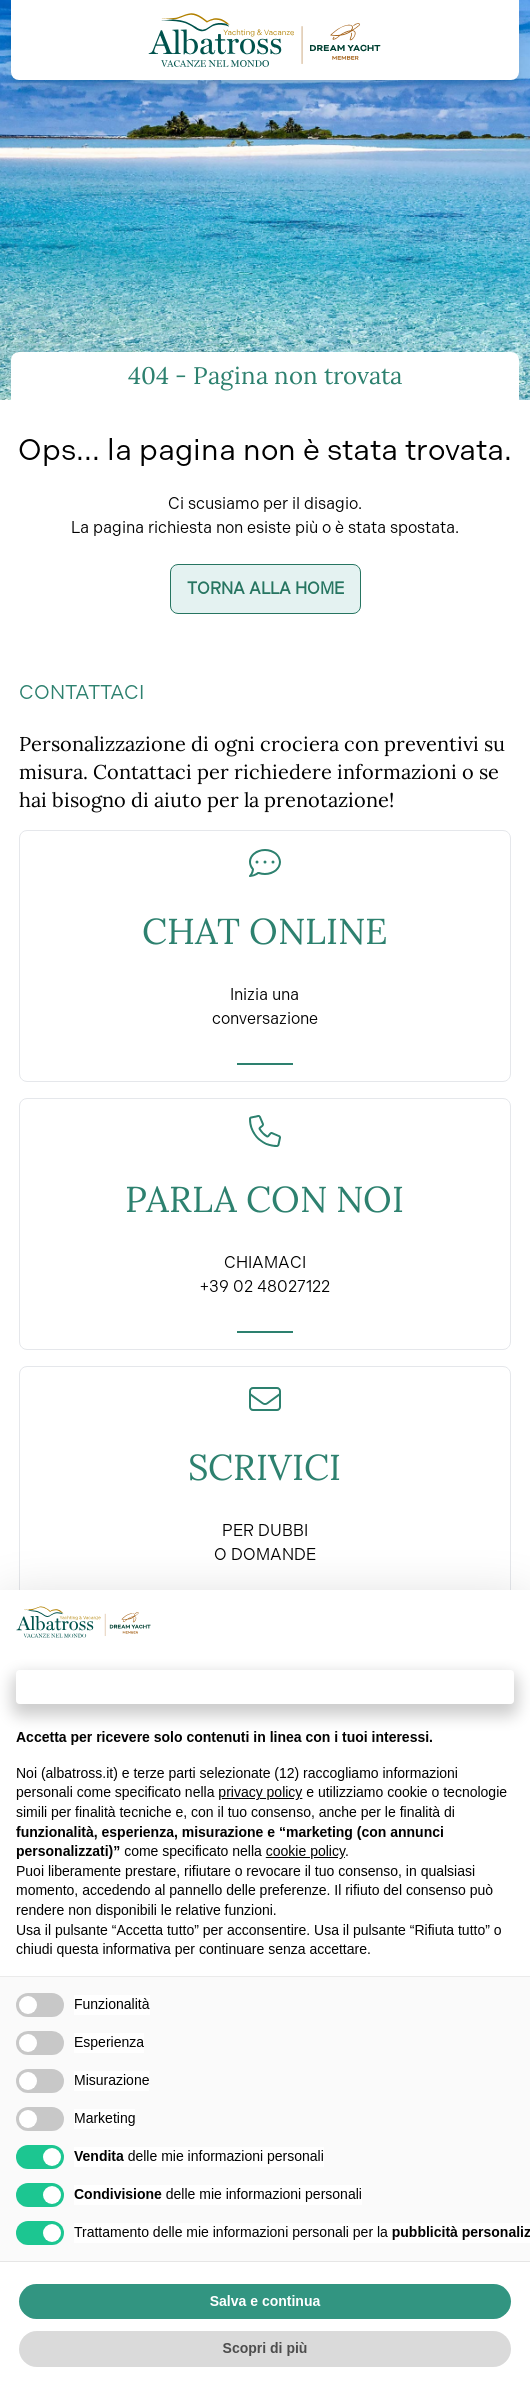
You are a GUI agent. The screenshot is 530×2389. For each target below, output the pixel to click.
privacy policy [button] (260, 1792)
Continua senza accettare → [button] (264, 1686)
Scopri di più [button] (265, 2348)
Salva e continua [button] (265, 2301)
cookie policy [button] (305, 1851)
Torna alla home (265, 588)
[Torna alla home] (264, 40)
